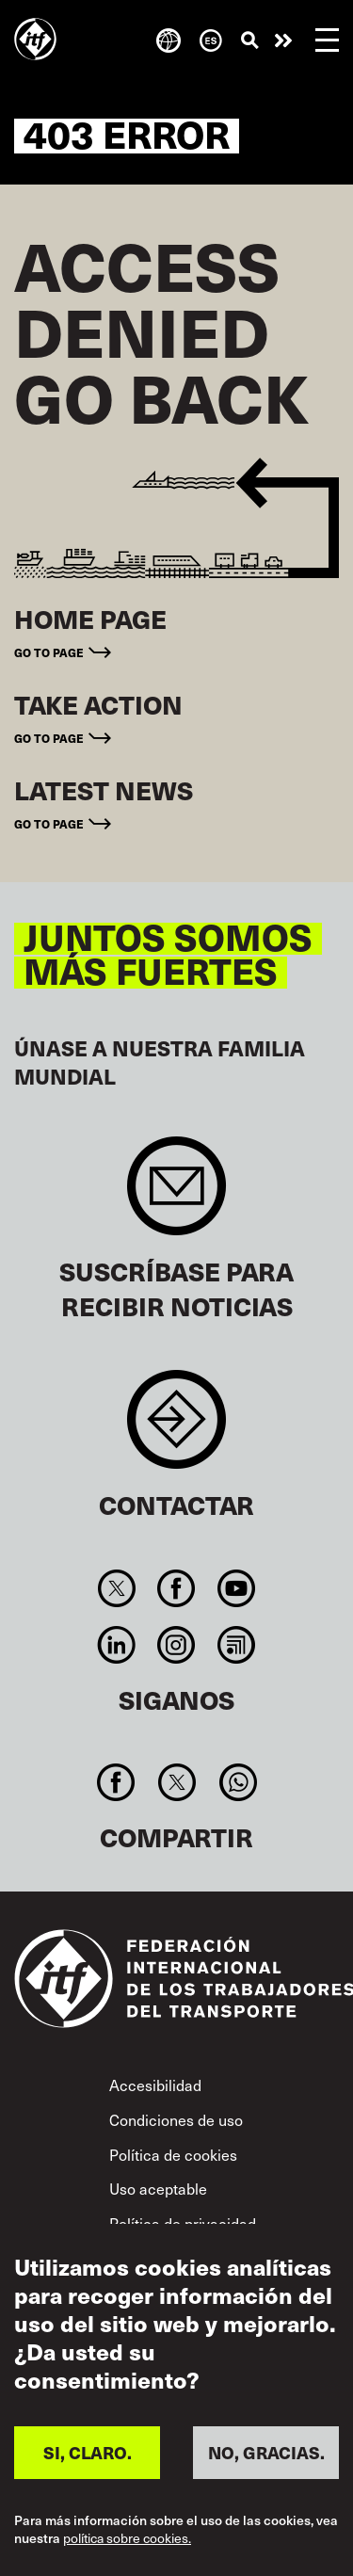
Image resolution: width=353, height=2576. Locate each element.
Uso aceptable (158, 2188)
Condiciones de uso (176, 2119)
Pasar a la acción (283, 40)
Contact (176, 1429)
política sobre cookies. (127, 2539)
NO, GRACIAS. (266, 2452)
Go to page (49, 652)
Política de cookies (173, 2154)
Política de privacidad (182, 2223)
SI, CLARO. (87, 2452)
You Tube (236, 1588)
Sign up (176, 1195)
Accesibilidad (155, 2084)
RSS (236, 1645)
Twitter (117, 1588)
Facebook (176, 1588)
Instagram (176, 1645)
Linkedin (117, 1645)
